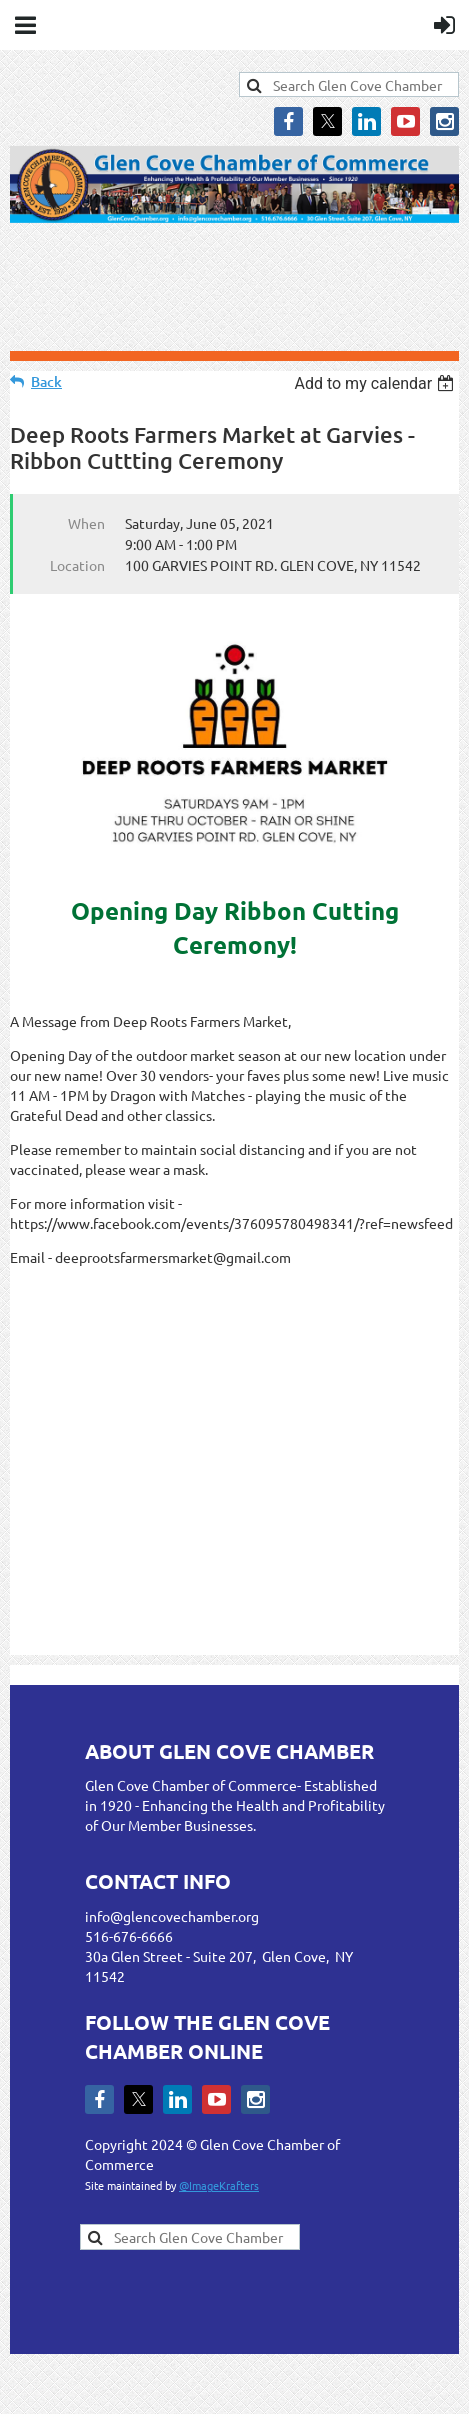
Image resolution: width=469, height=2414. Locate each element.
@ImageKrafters (219, 2185)
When (86, 523)
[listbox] (376, 383)
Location (77, 565)
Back (46, 381)
